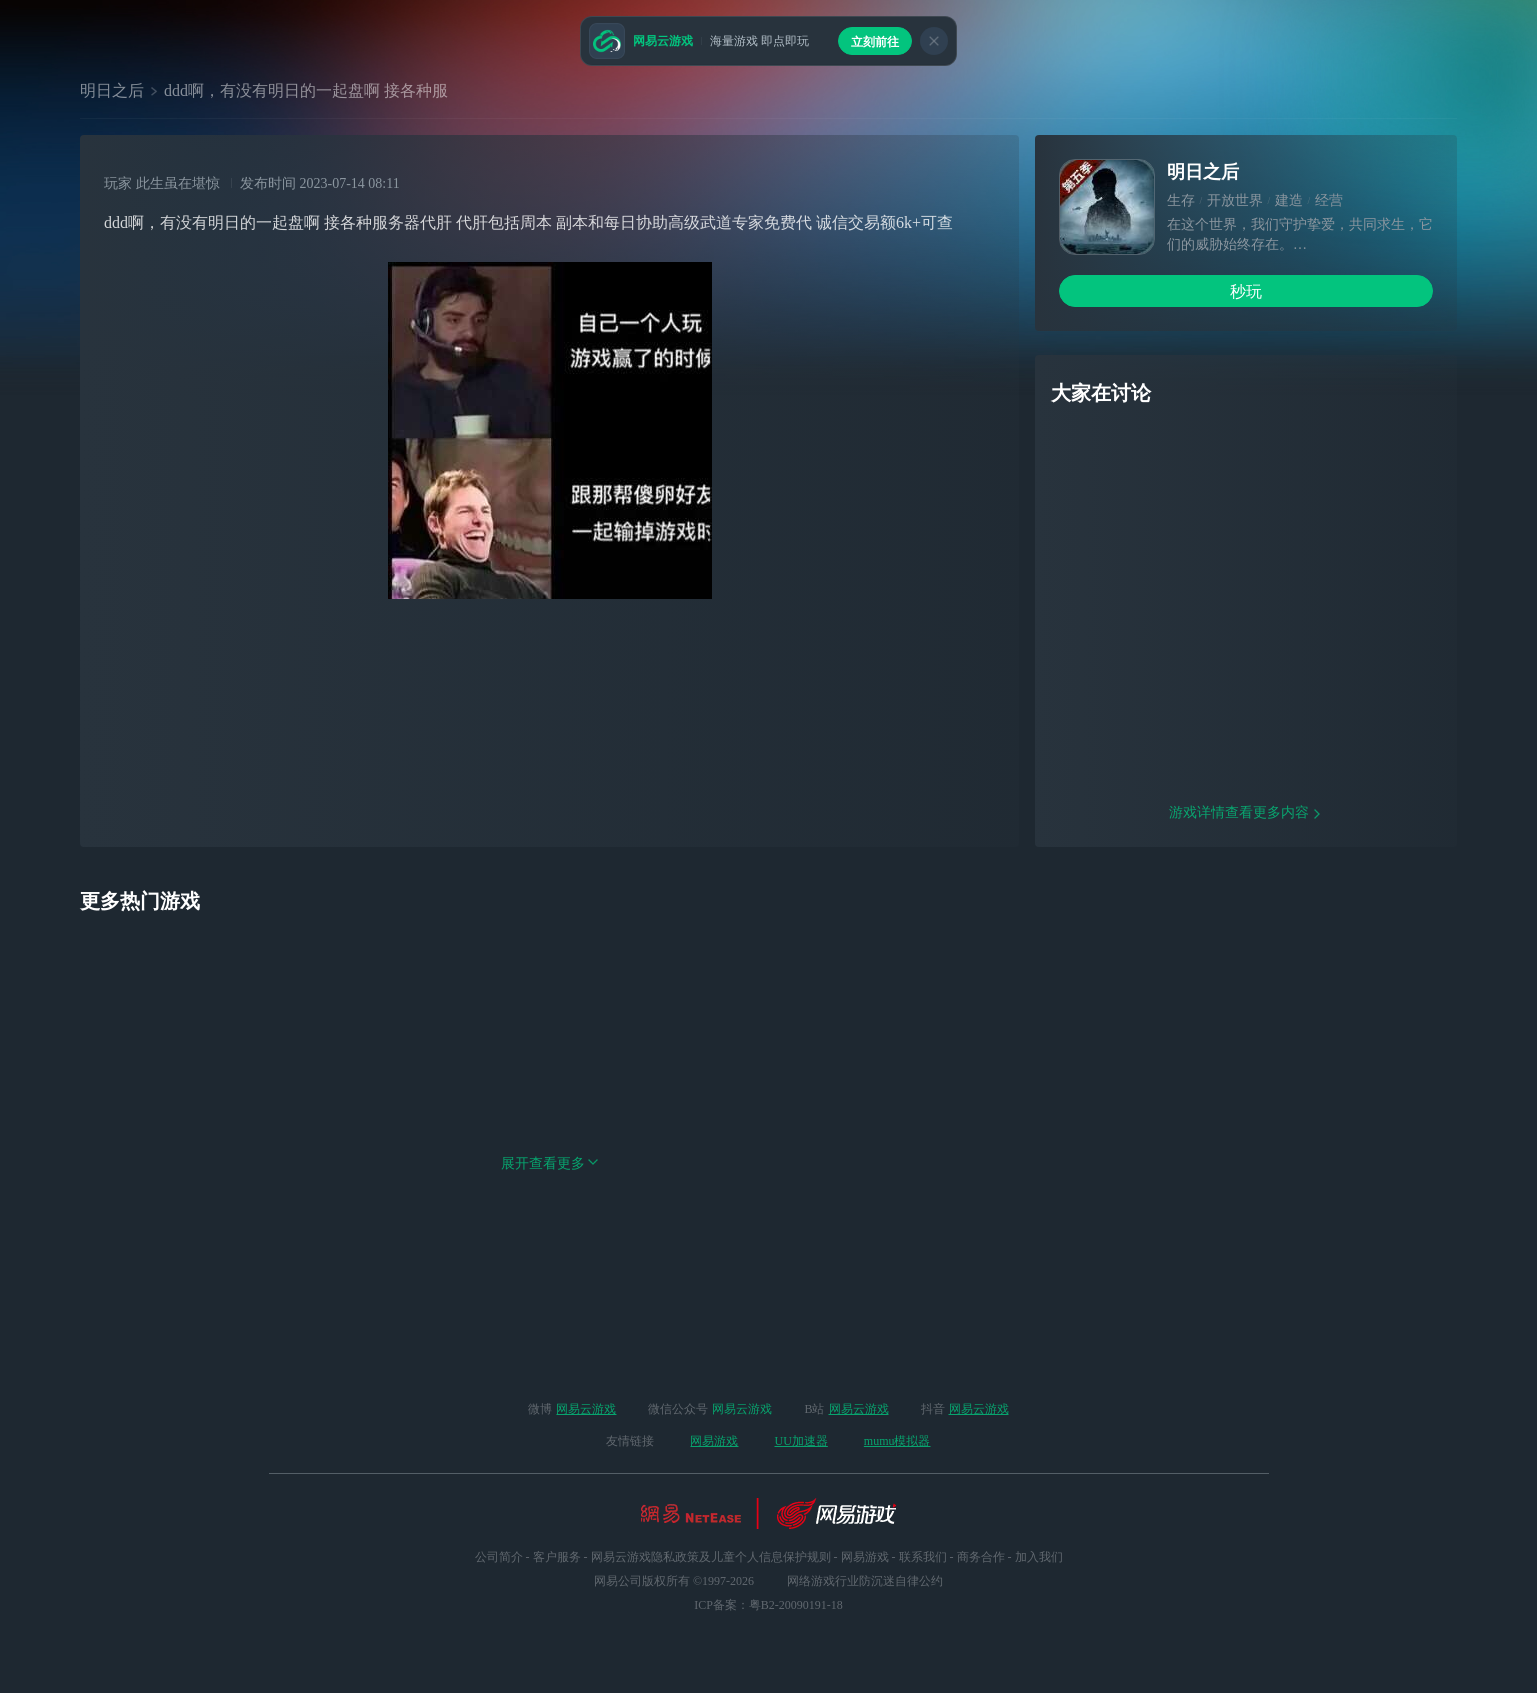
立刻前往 (875, 42)
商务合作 (981, 1557)
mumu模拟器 (897, 1441)
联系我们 (923, 1557)
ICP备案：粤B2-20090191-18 (768, 1605)
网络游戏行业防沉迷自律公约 (865, 1581)
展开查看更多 (550, 1291)
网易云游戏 (586, 1409)
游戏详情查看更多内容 (1246, 940)
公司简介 (499, 1557)
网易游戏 (714, 1441)
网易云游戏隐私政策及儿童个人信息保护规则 (711, 1557)
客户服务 (557, 1557)
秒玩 (1246, 291)
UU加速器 (800, 1441)
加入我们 (1039, 1557)
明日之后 (112, 90)
